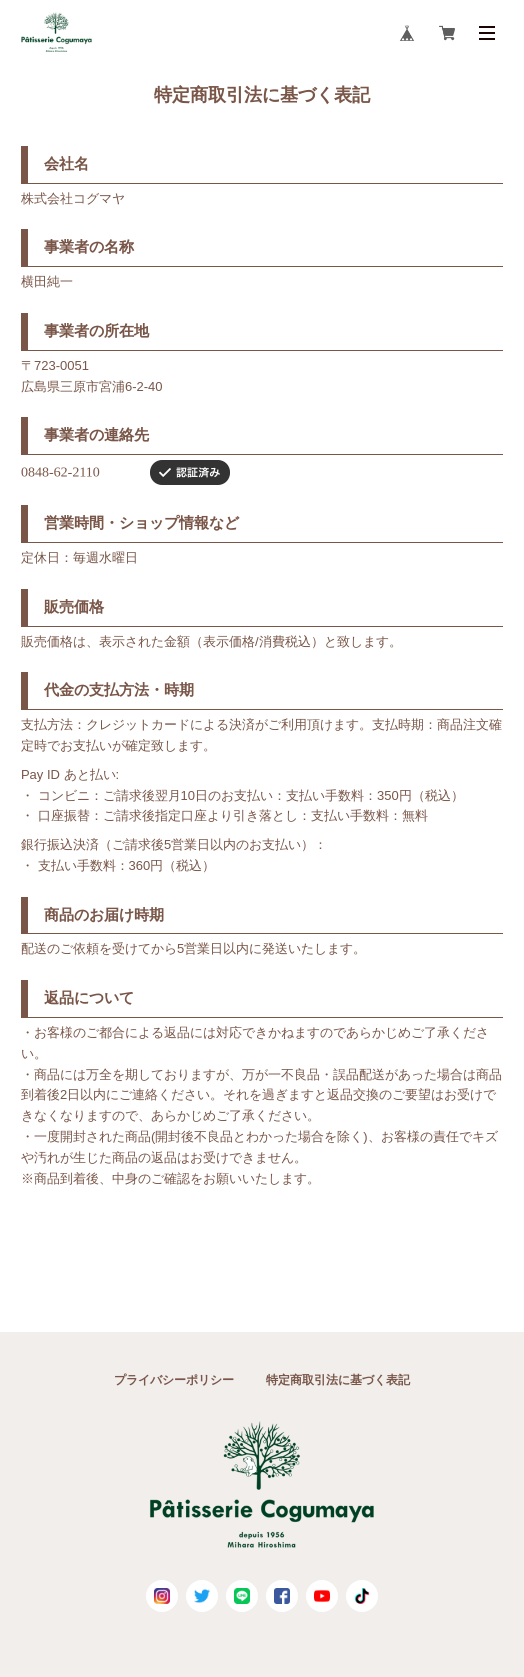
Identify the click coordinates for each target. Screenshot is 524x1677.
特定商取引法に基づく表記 (338, 1380)
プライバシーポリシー (174, 1380)
